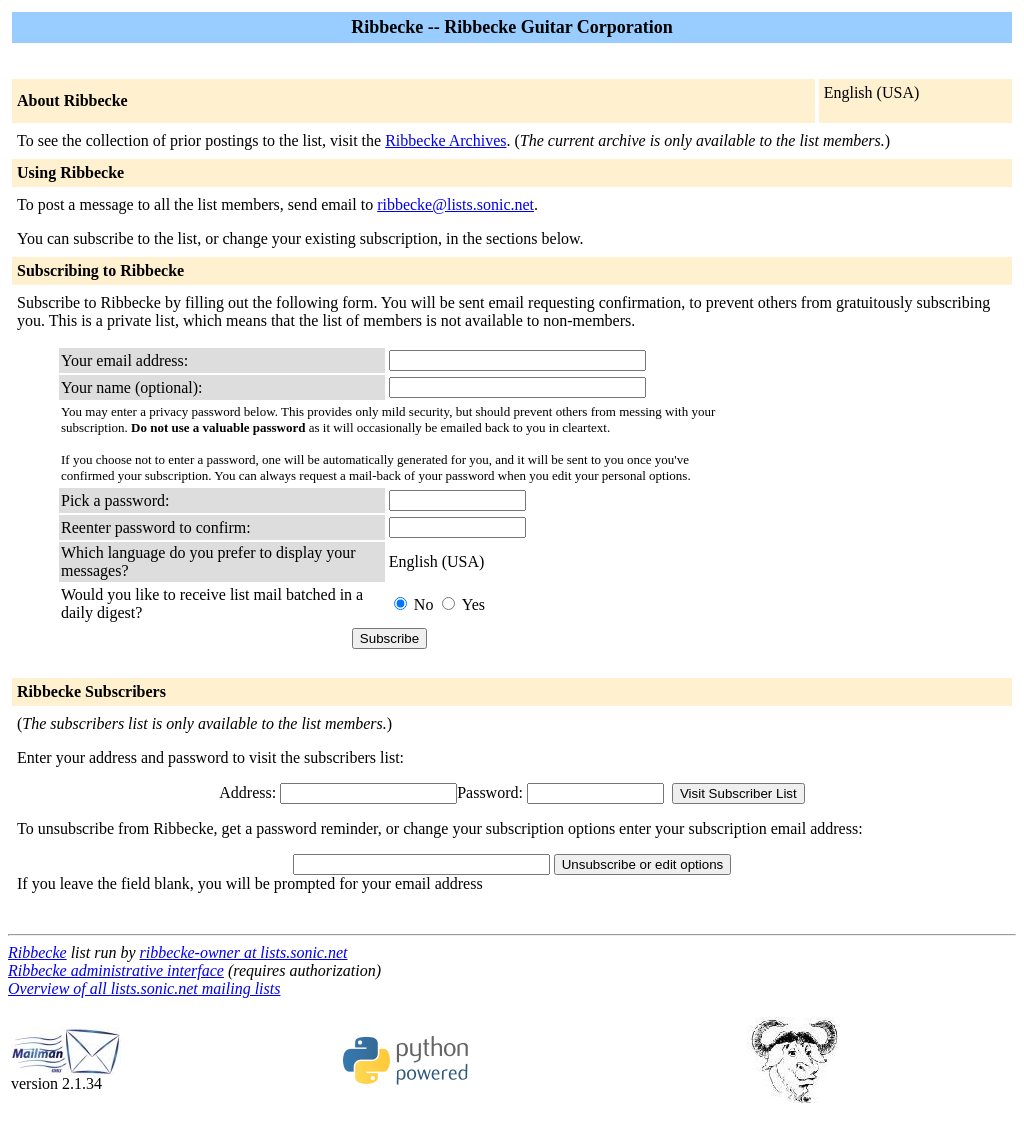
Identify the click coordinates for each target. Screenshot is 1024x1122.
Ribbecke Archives (445, 140)
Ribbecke (37, 952)
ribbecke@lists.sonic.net (455, 204)
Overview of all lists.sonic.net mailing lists (144, 988)
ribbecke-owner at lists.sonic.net (244, 952)
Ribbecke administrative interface (116, 970)
